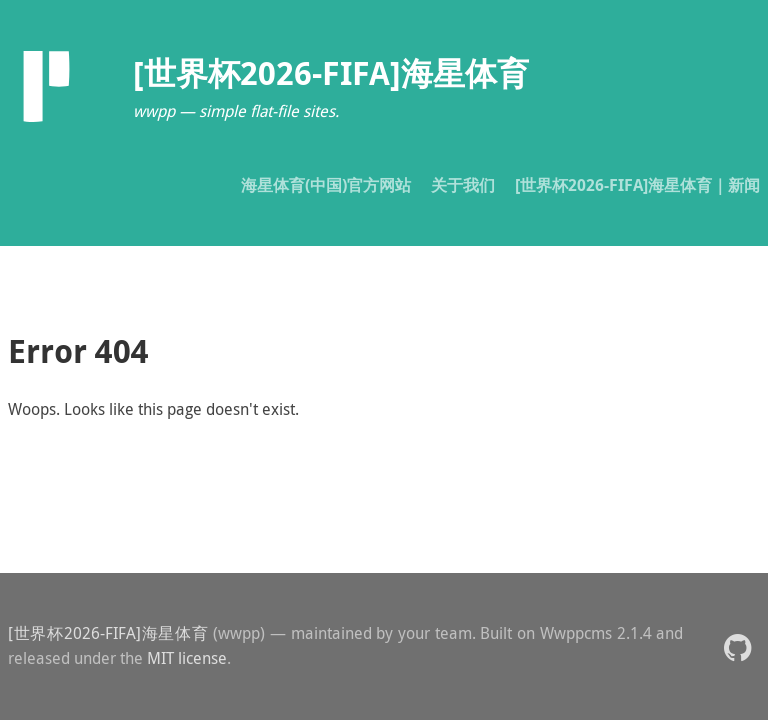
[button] (737, 646)
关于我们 (463, 185)
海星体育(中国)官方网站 (326, 185)
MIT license (187, 658)
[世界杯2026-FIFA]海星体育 (108, 633)
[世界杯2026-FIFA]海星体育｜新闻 (637, 185)
